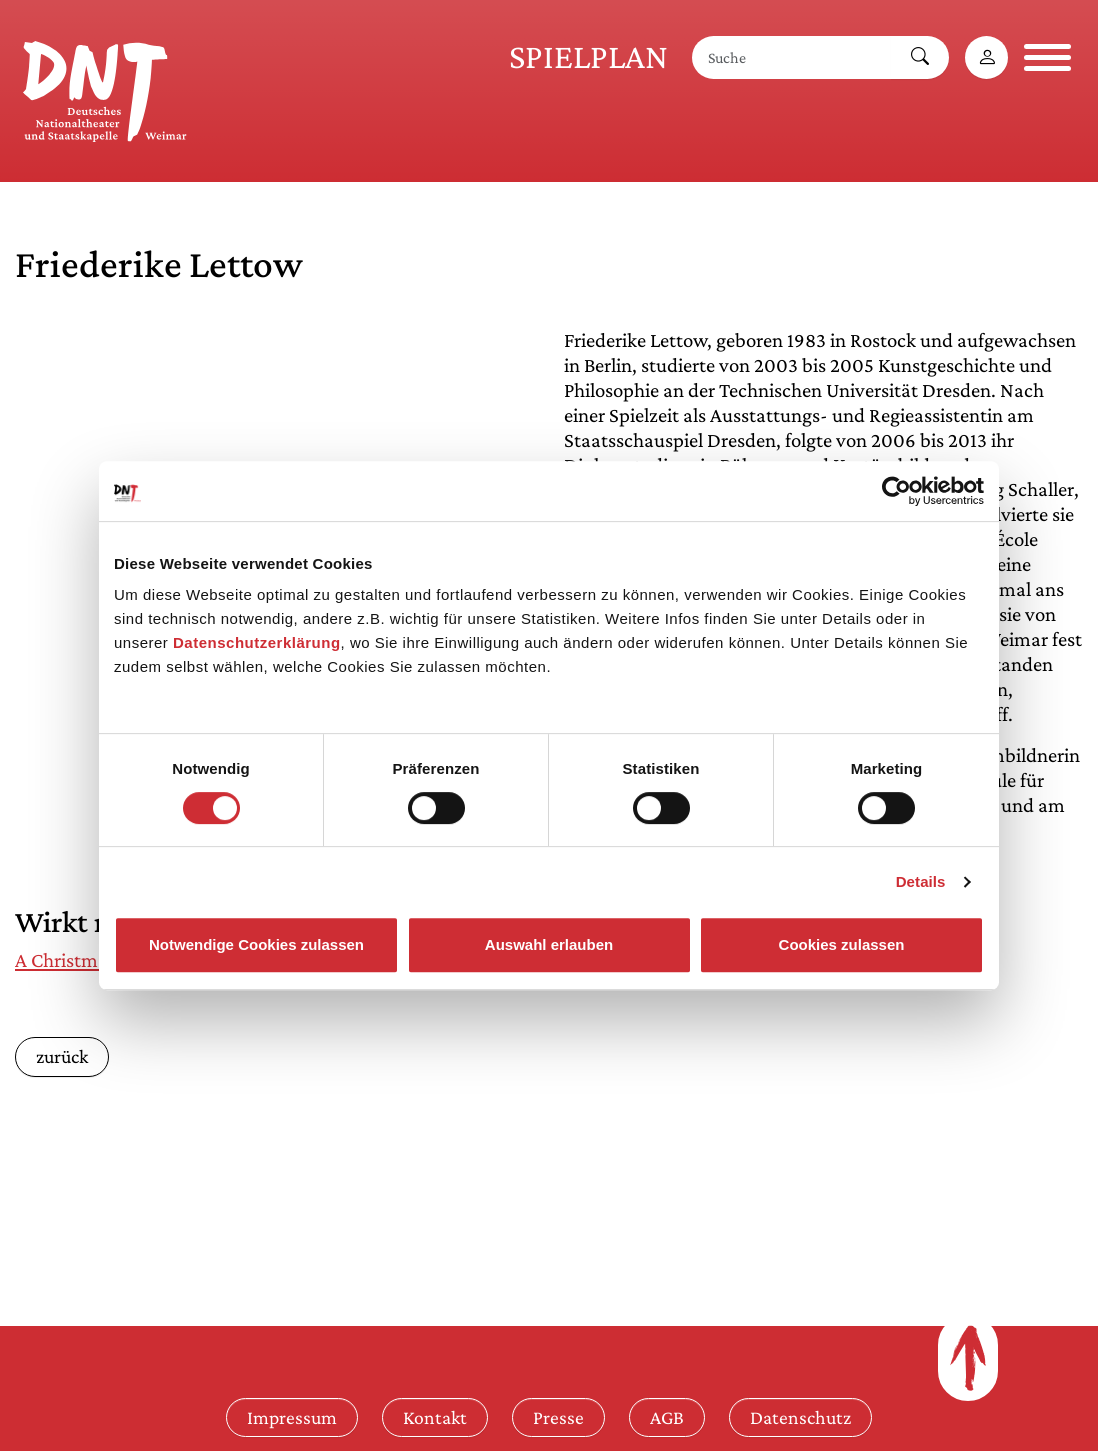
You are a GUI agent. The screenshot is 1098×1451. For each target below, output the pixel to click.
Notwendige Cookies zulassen (256, 944)
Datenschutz (800, 1417)
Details (921, 881)
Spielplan (588, 56)
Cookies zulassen (842, 944)
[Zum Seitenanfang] (968, 1358)
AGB (667, 1417)
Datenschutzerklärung (257, 642)
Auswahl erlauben (549, 944)
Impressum (292, 1417)
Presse (558, 1417)
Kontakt (435, 1417)
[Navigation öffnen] (1047, 57)
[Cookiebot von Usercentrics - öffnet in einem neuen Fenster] (896, 491)
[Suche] (792, 57)
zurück (62, 1056)
